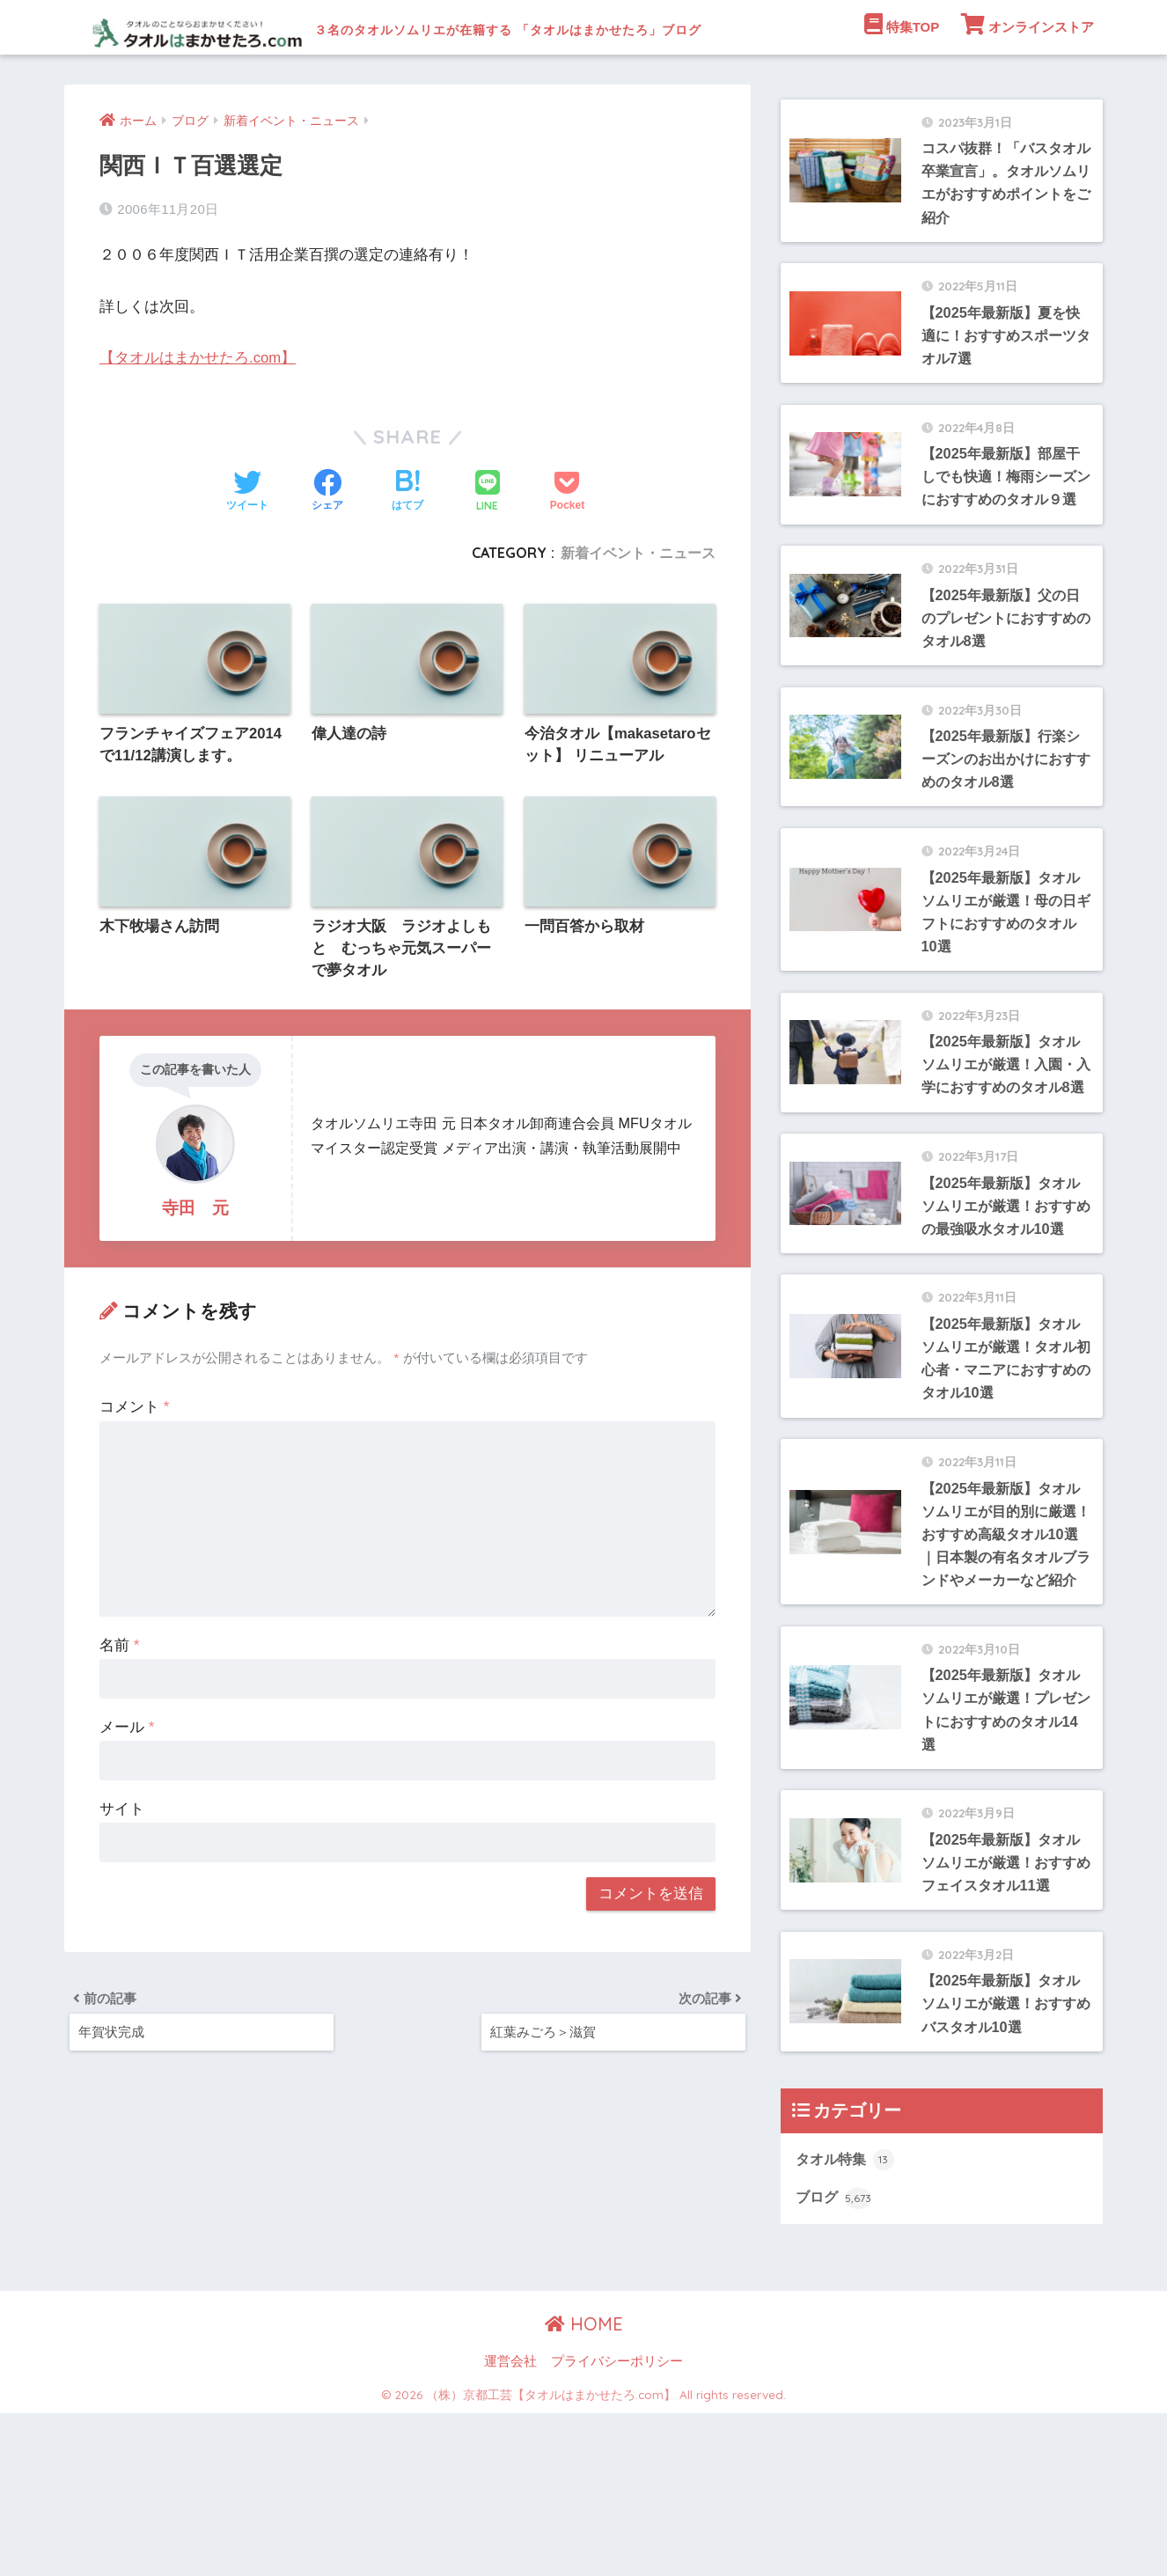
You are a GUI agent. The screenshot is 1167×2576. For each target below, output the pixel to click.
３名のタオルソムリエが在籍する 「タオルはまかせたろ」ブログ (522, 27)
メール (126, 1784)
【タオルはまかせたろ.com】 (198, 412)
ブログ (835, 2360)
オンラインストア (1027, 78)
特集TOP (902, 78)
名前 (119, 1702)
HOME (584, 2487)
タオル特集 (847, 2320)
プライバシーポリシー (617, 2524)
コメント (134, 1464)
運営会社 (510, 2524)
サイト (121, 1866)
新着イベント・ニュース (638, 607)
